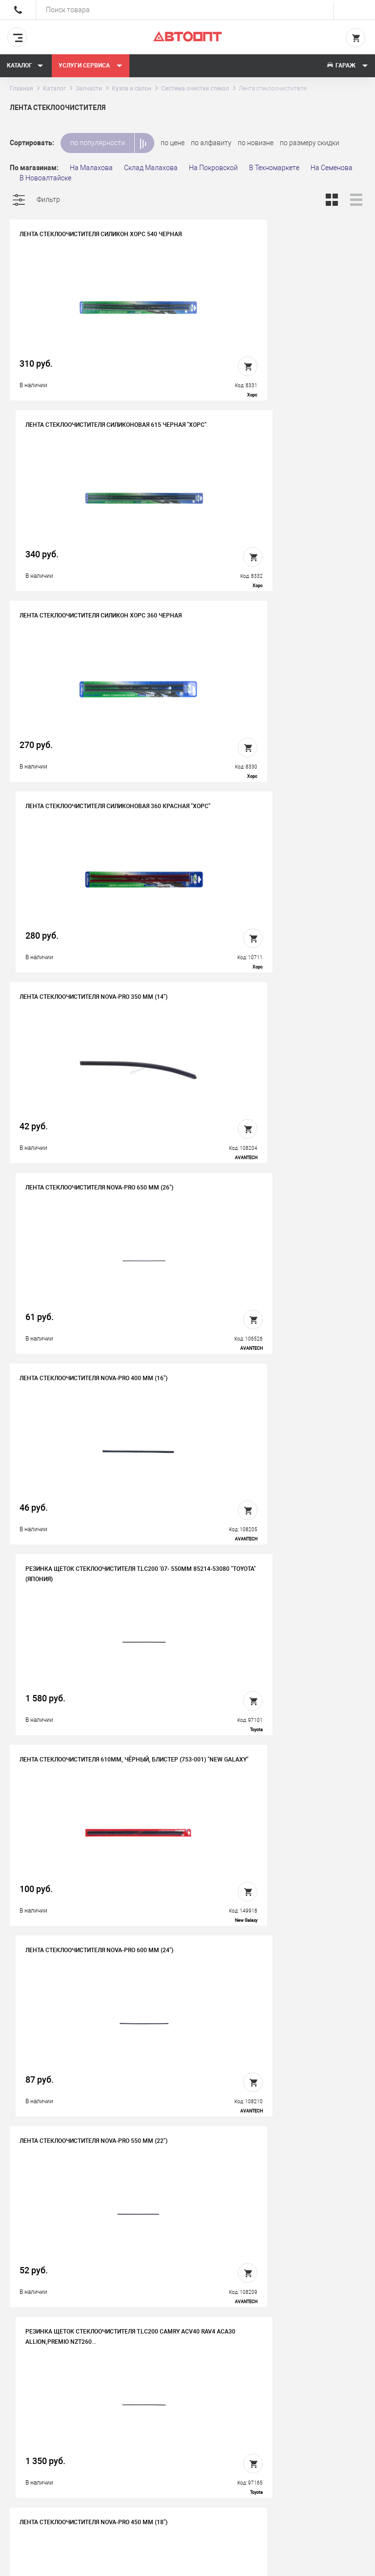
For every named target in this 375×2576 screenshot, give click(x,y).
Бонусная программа (205, 2444)
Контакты (187, 2429)
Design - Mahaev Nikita (335, 2563)
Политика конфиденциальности (206, 2466)
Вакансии (186, 2414)
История (185, 2398)
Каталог (25, 65)
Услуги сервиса (91, 65)
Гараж (347, 65)
